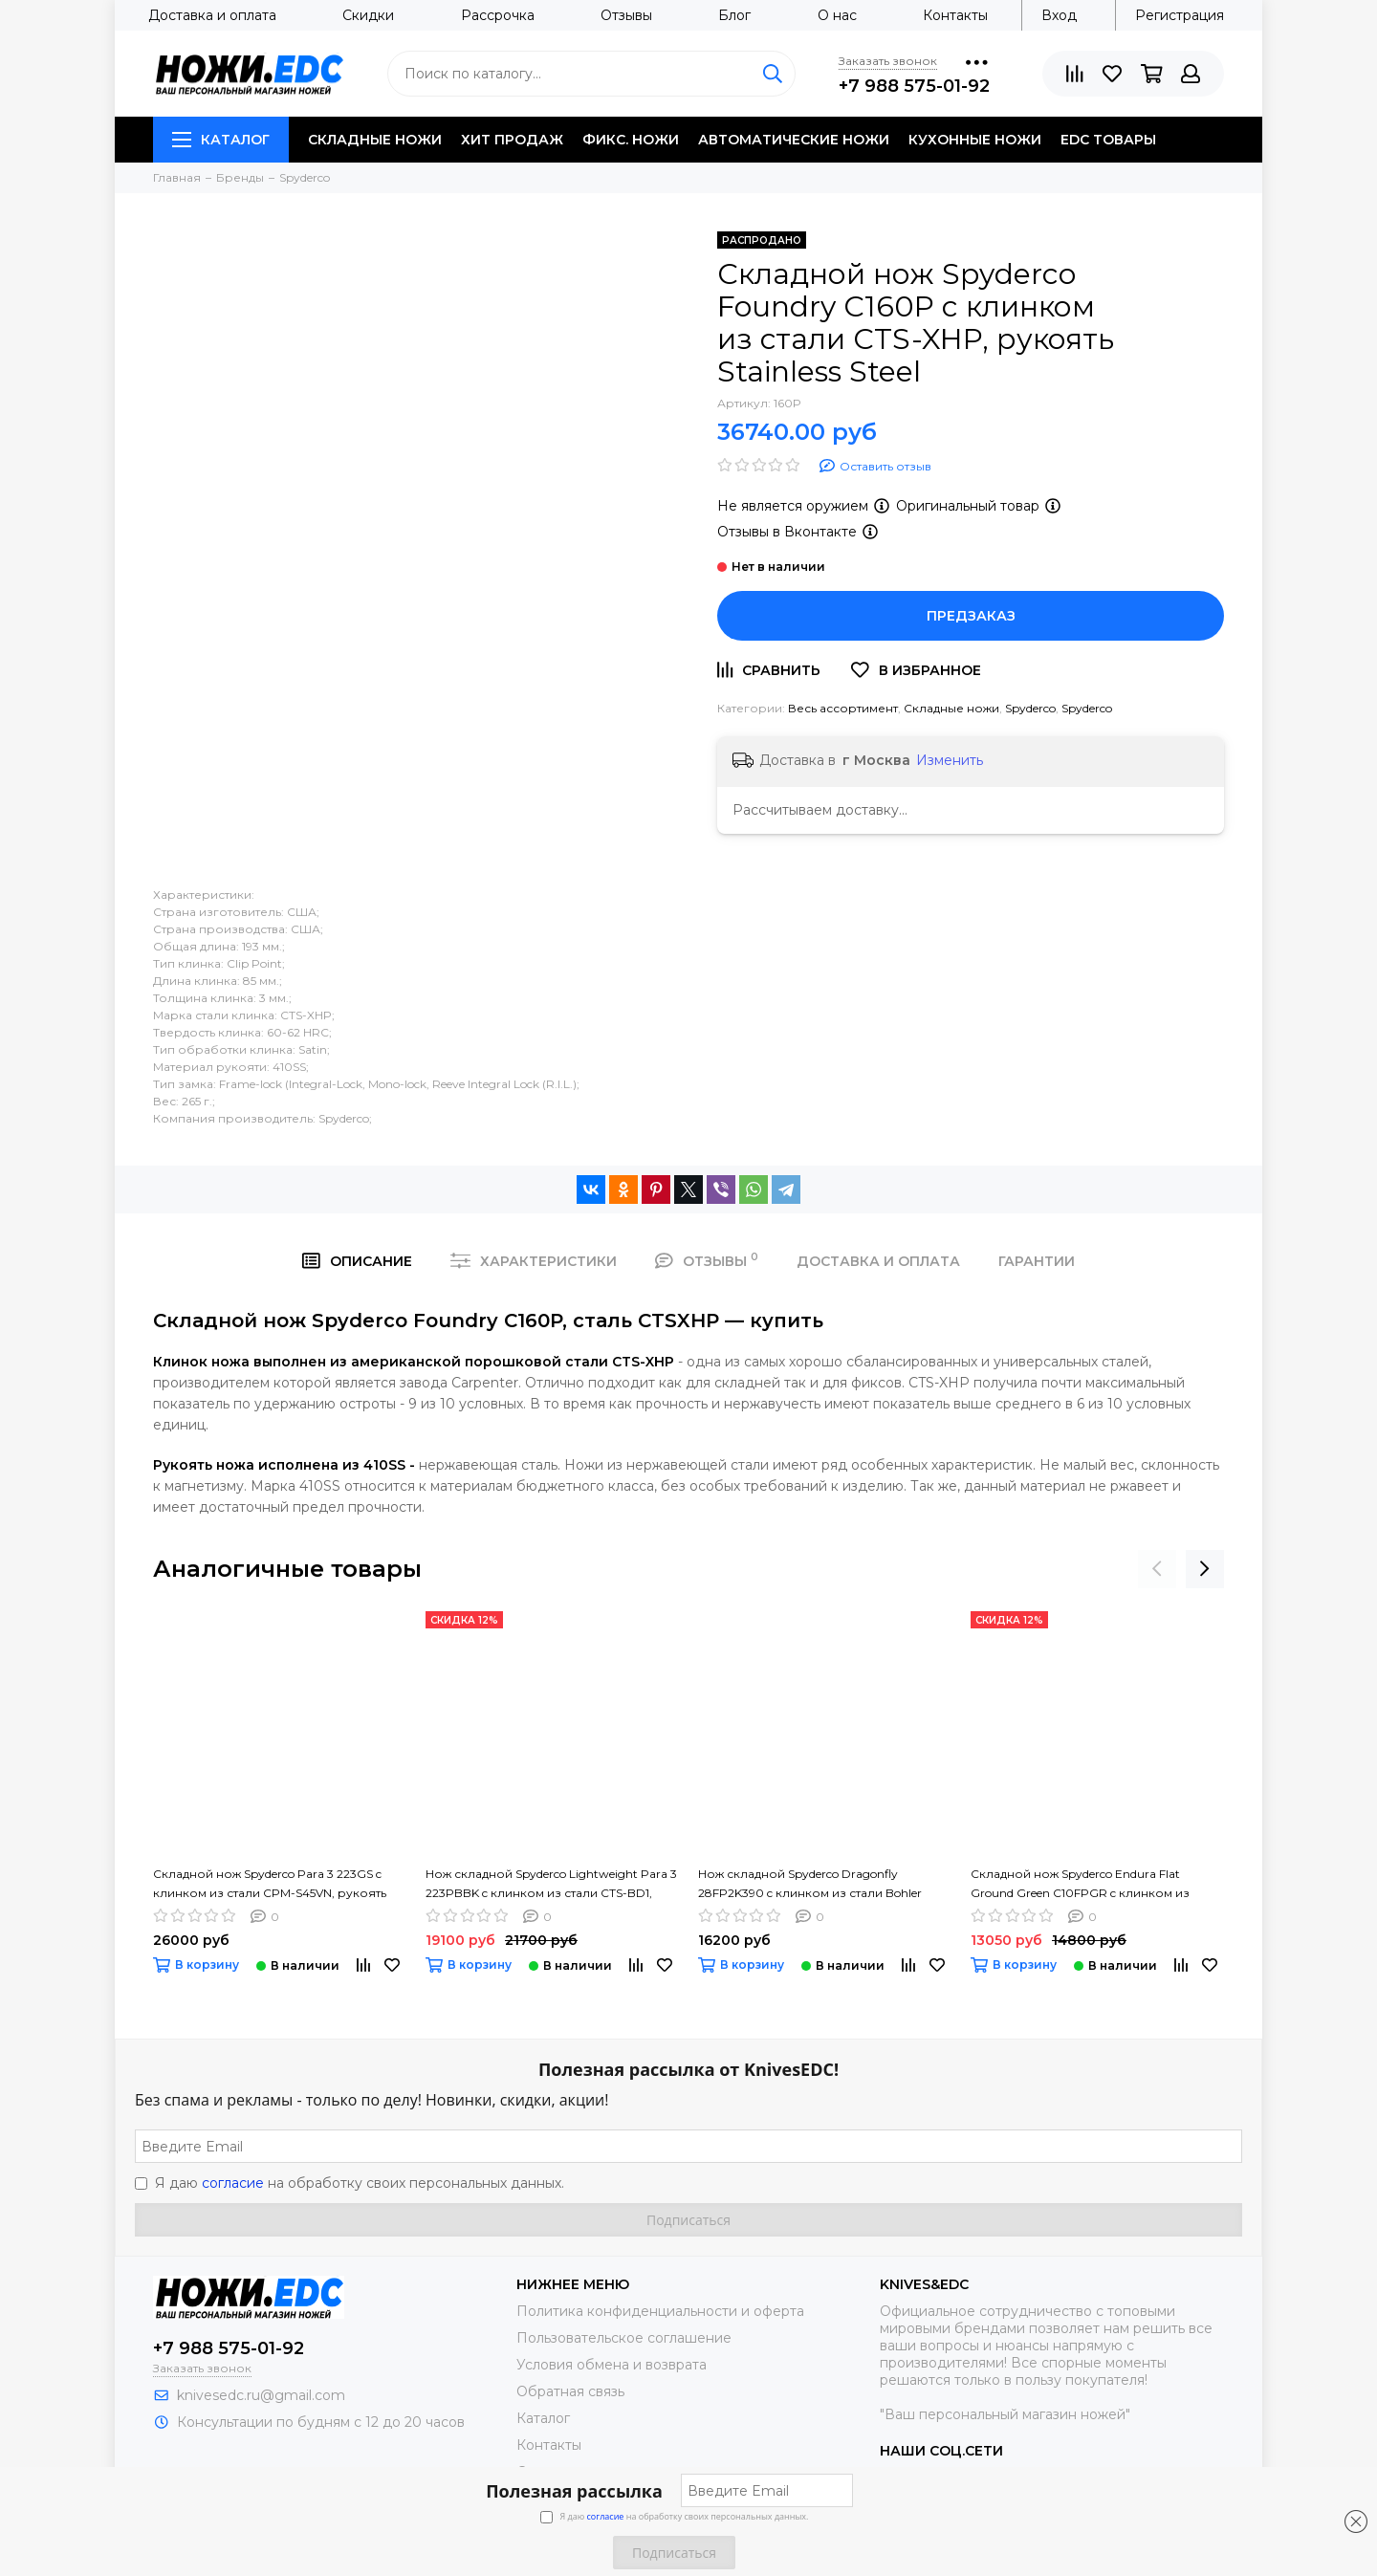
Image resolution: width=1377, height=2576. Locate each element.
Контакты (955, 15)
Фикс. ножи (630, 139)
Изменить (949, 760)
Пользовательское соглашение (624, 2338)
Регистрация (1179, 15)
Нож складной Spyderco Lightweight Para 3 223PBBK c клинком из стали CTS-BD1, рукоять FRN (551, 1885)
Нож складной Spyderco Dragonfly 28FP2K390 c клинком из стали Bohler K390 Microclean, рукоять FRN (810, 1885)
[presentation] (1157, 1569)
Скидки (368, 15)
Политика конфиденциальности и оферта (660, 2311)
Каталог (221, 139)
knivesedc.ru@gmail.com (261, 2395)
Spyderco (1030, 708)
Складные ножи (375, 139)
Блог (734, 15)
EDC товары (1108, 139)
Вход (1059, 15)
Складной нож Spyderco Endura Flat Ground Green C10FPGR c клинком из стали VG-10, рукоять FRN (1080, 1885)
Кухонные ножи (974, 139)
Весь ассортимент (843, 708)
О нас (837, 15)
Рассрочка (498, 15)
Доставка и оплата (212, 15)
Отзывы (626, 15)
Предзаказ (971, 615)
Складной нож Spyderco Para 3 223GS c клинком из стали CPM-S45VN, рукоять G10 (269, 1885)
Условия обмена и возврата (611, 2364)
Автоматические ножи (793, 139)
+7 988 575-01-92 (914, 86)
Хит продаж (512, 139)
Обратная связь (570, 2391)
